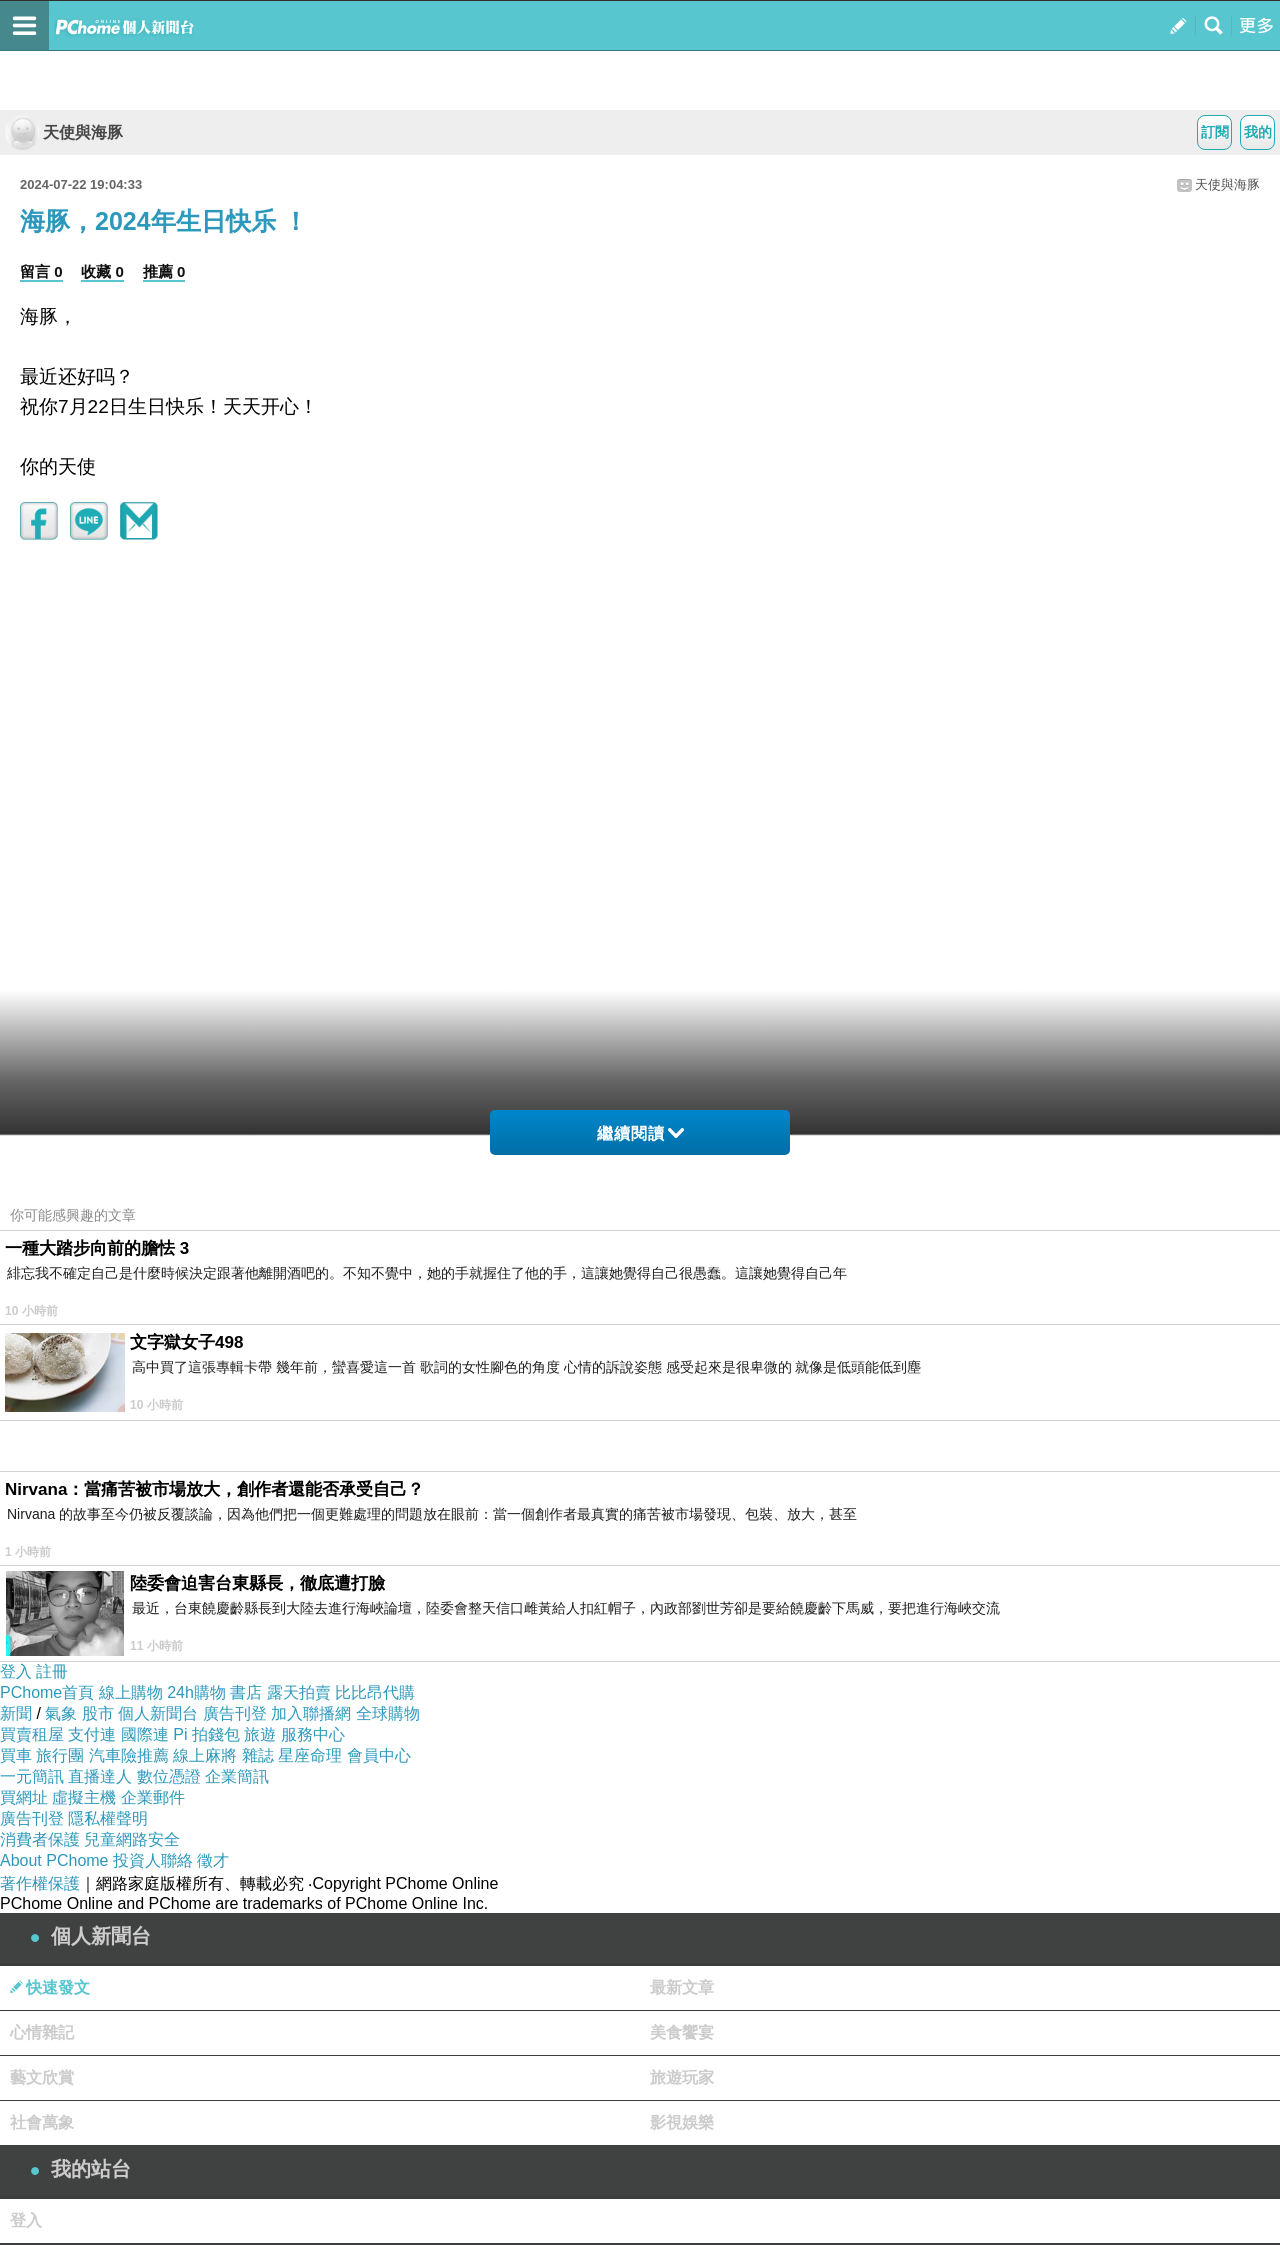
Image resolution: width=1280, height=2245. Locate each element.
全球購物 (388, 1713)
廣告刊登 (235, 1713)
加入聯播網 (311, 1713)
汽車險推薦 (129, 1755)
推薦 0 (164, 271)
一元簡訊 (32, 1776)
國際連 (145, 1734)
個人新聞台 (158, 1713)
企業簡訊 (237, 1776)
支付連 (92, 1734)
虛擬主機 (84, 1797)
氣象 (61, 1713)
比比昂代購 (375, 1692)
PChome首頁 (47, 1692)
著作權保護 (40, 1883)
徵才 (213, 1860)
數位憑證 (169, 1776)
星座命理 (310, 1755)
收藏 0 (102, 271)
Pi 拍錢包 (206, 1734)
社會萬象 (42, 2122)
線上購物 (131, 1692)
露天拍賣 (299, 1692)
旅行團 (60, 1755)
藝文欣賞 (42, 2077)
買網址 (24, 1797)
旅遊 (260, 1734)
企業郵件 (153, 1797)
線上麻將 (205, 1755)
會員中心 (379, 1755)
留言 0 (41, 271)
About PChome (54, 1860)
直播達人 (100, 1776)
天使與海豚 (64, 132)
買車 (16, 1755)
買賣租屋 (32, 1734)
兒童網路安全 (132, 1839)
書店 (246, 1692)
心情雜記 (42, 2032)
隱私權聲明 (108, 1818)
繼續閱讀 (640, 1133)
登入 (16, 1671)
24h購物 (196, 1692)
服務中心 (313, 1734)
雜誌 (258, 1755)
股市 (98, 1713)
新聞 (16, 1713)
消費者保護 (40, 1839)
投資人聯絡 (153, 1860)
